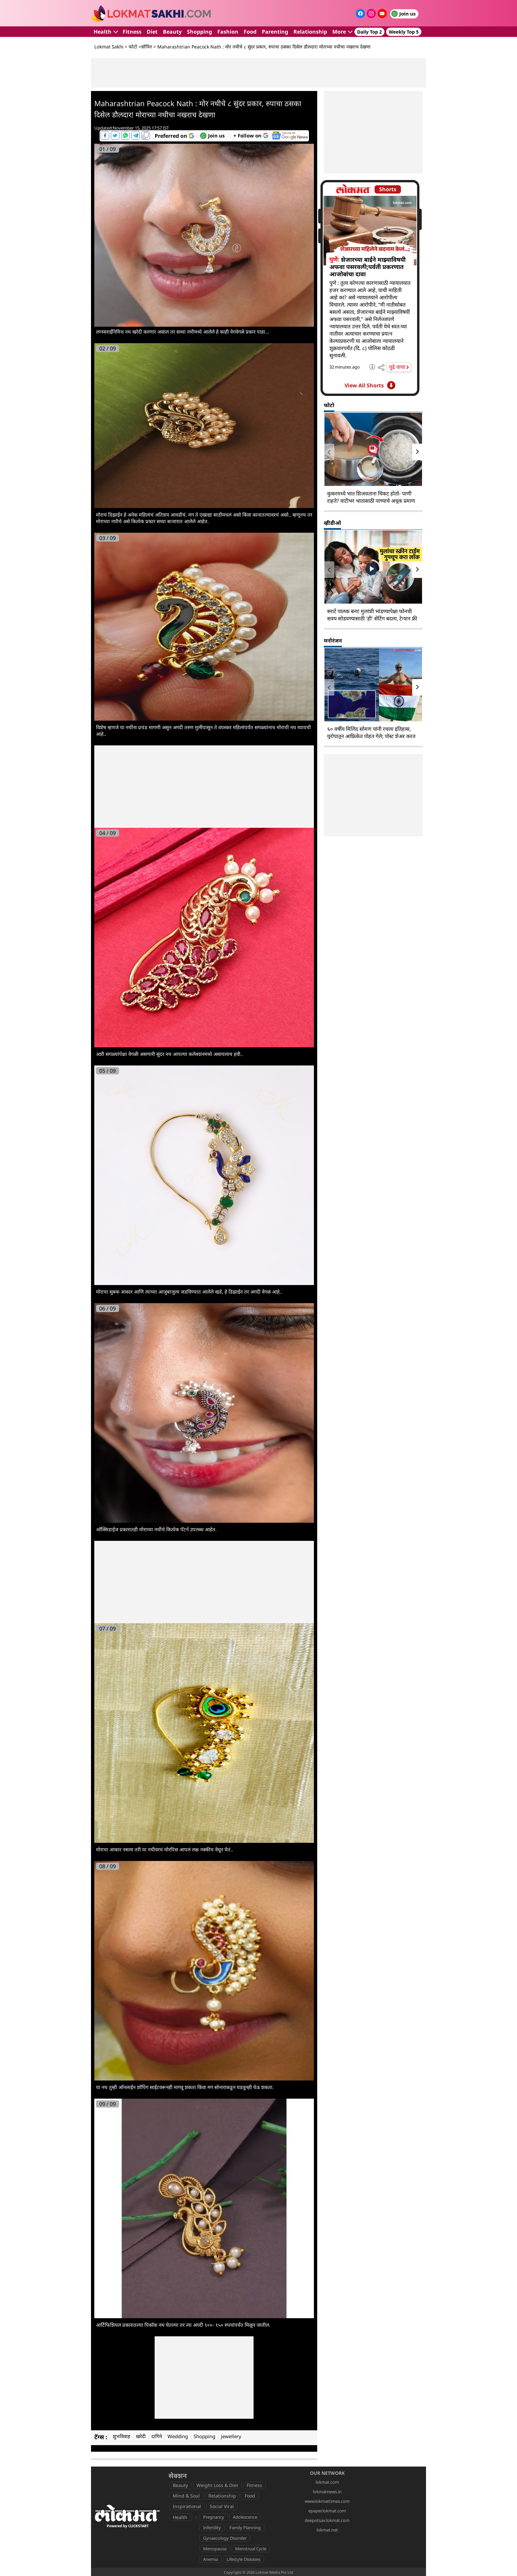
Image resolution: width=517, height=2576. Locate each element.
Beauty (172, 31)
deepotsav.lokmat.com (327, 2520)
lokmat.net (327, 2530)
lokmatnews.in (327, 2492)
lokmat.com (327, 2482)
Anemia (210, 2559)
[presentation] (329, 452)
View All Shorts (370, 385)
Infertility (212, 2528)
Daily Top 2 (369, 32)
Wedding (177, 2436)
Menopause (215, 2549)
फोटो (132, 47)
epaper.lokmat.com (327, 2511)
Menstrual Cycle (250, 2549)
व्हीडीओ (332, 522)
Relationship (310, 31)
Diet (152, 31)
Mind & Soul (186, 2496)
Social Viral (222, 2506)
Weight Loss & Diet (217, 2485)
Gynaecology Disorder (225, 2538)
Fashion (227, 31)
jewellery (231, 2436)
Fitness (132, 31)
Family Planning (245, 2528)
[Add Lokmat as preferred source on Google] (174, 135)
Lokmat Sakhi (108, 47)
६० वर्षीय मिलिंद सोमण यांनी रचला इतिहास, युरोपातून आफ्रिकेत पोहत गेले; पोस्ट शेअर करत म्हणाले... (371, 736)
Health (106, 31)
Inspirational (187, 2506)
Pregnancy (213, 2517)
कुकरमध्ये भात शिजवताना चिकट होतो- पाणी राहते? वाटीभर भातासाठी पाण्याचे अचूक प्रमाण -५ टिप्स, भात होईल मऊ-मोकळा (371, 501)
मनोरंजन (333, 640)
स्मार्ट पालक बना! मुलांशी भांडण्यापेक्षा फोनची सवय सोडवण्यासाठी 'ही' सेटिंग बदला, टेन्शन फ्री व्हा (372, 618)
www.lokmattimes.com (327, 2501)
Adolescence (245, 2517)
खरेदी (141, 2436)
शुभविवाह (121, 2436)
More (342, 31)
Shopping (199, 31)
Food (250, 31)
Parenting (275, 31)
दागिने (156, 2436)
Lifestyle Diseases (243, 2559)
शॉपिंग (146, 47)
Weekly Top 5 (404, 32)
